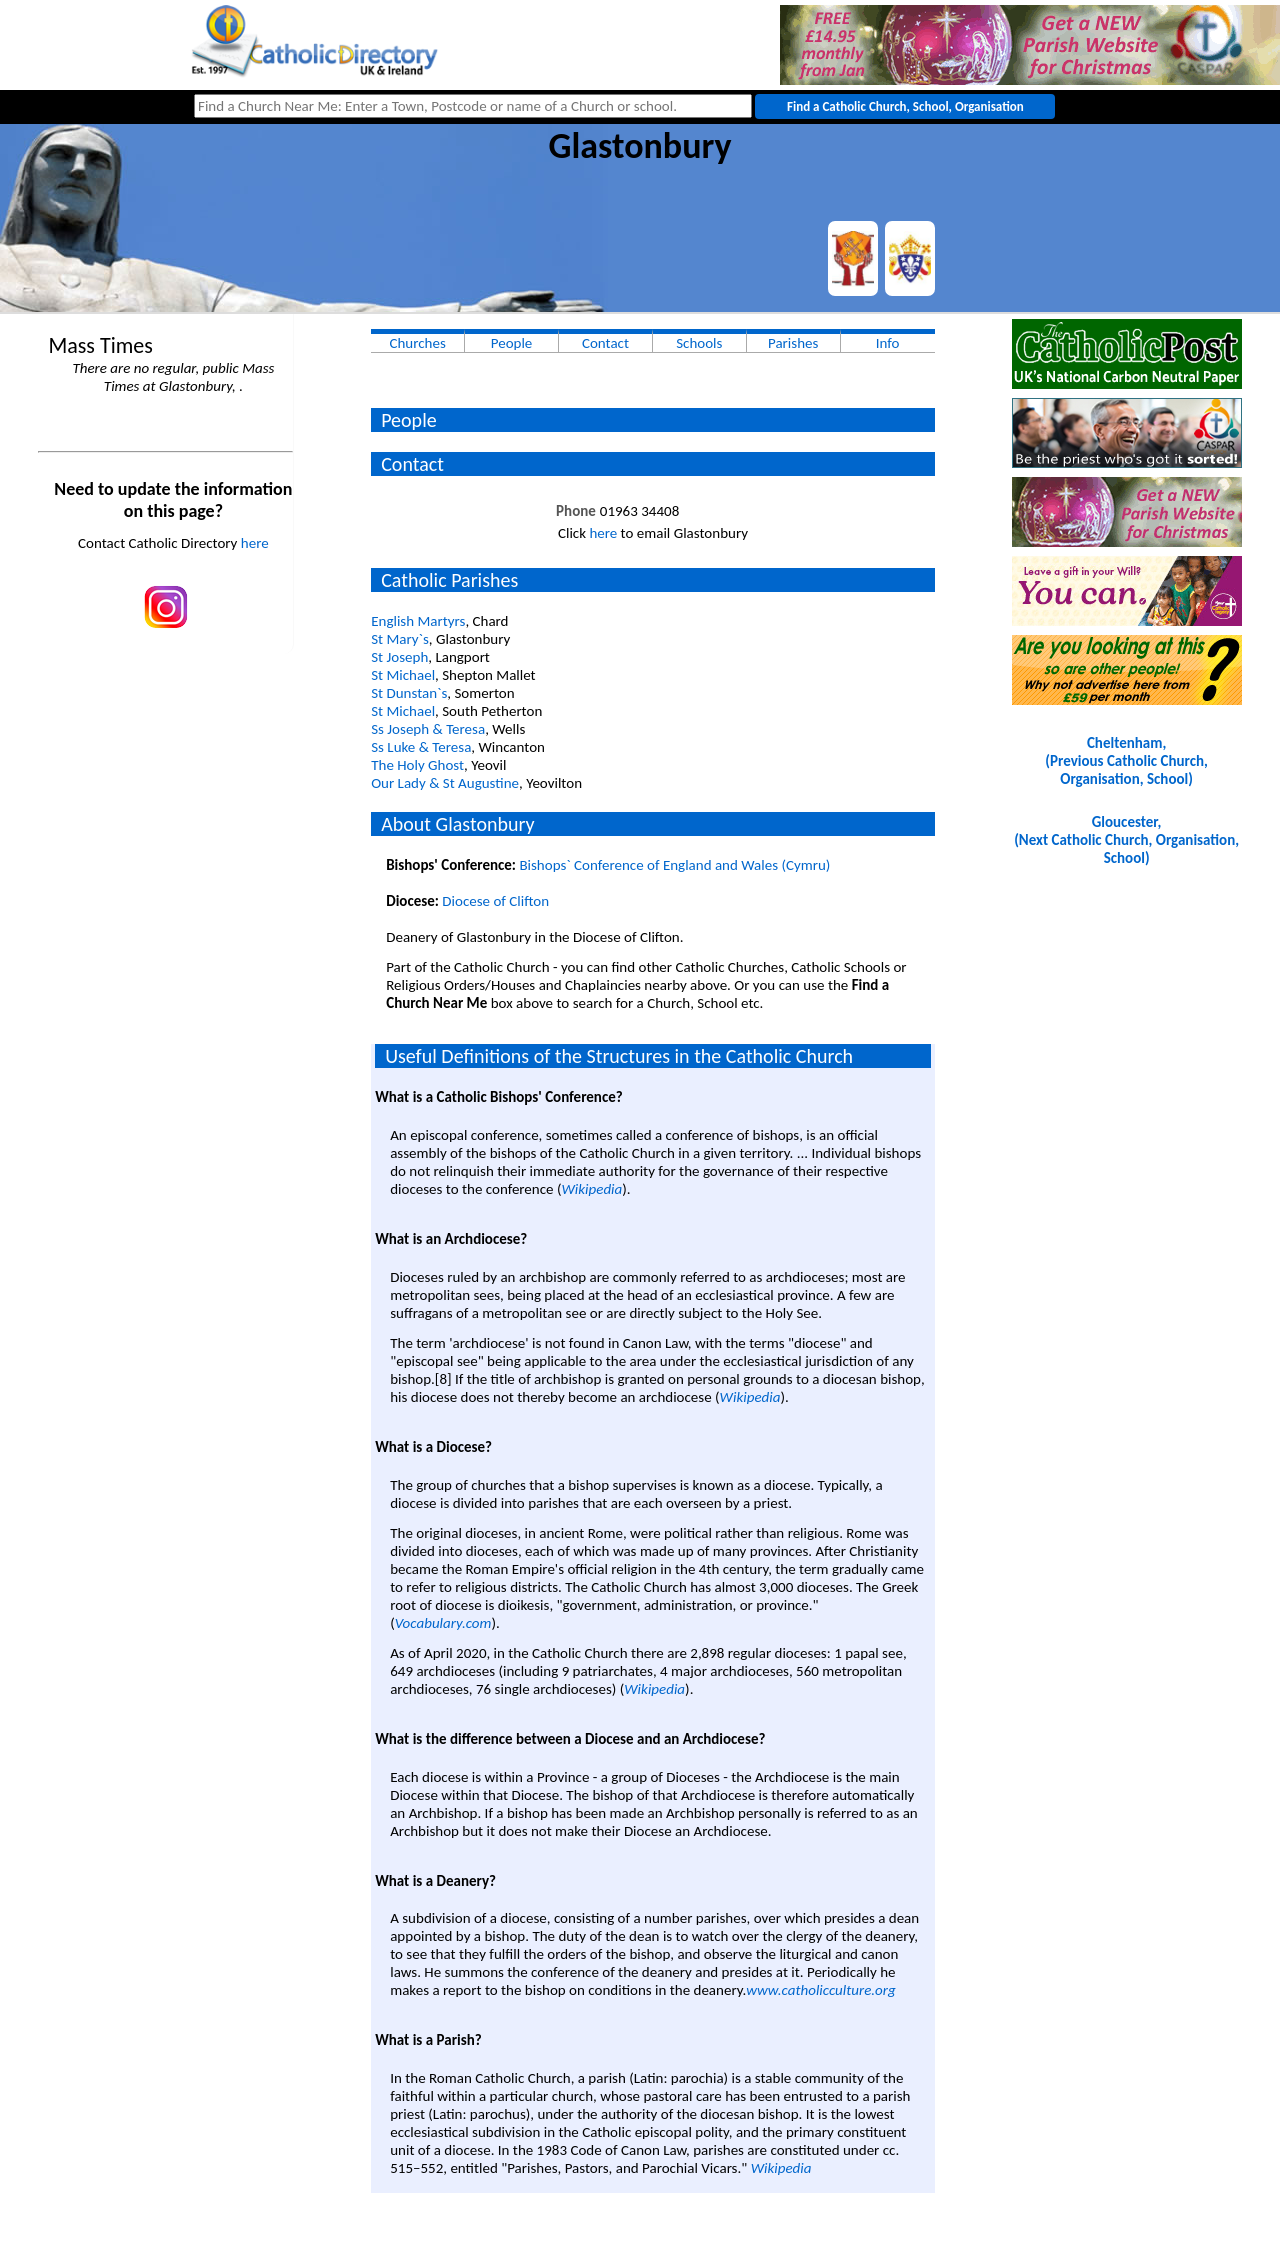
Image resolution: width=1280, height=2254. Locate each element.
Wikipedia (591, 1189)
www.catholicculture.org (820, 1990)
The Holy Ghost (417, 765)
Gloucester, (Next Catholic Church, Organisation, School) (1126, 840)
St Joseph (399, 657)
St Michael (403, 675)
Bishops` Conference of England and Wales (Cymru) (674, 865)
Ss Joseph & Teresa (428, 729)
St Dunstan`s (409, 693)
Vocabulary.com (443, 1623)
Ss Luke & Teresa (421, 747)
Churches (417, 343)
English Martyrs (418, 621)
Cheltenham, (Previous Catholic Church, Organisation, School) (1126, 761)
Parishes (793, 343)
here (255, 543)
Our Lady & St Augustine (445, 783)
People (512, 343)
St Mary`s (400, 639)
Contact (605, 343)
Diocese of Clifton (495, 901)
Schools (699, 343)
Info (888, 343)
